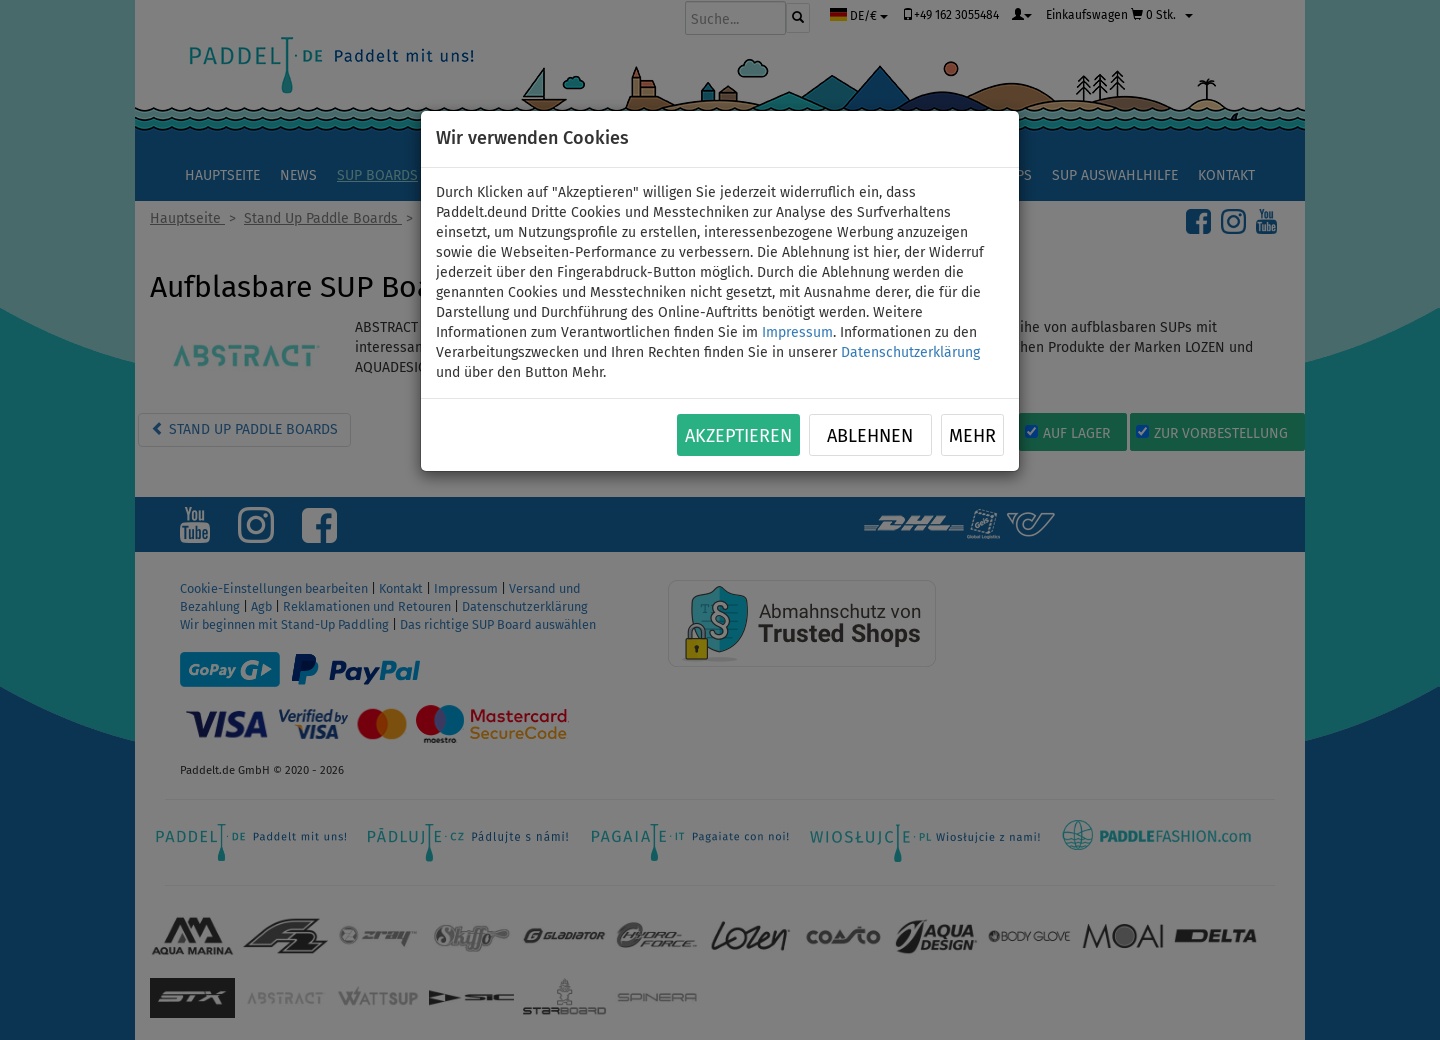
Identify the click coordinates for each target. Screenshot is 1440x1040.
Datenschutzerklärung (910, 352)
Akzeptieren (738, 436)
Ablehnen (870, 436)
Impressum (797, 332)
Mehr (972, 436)
